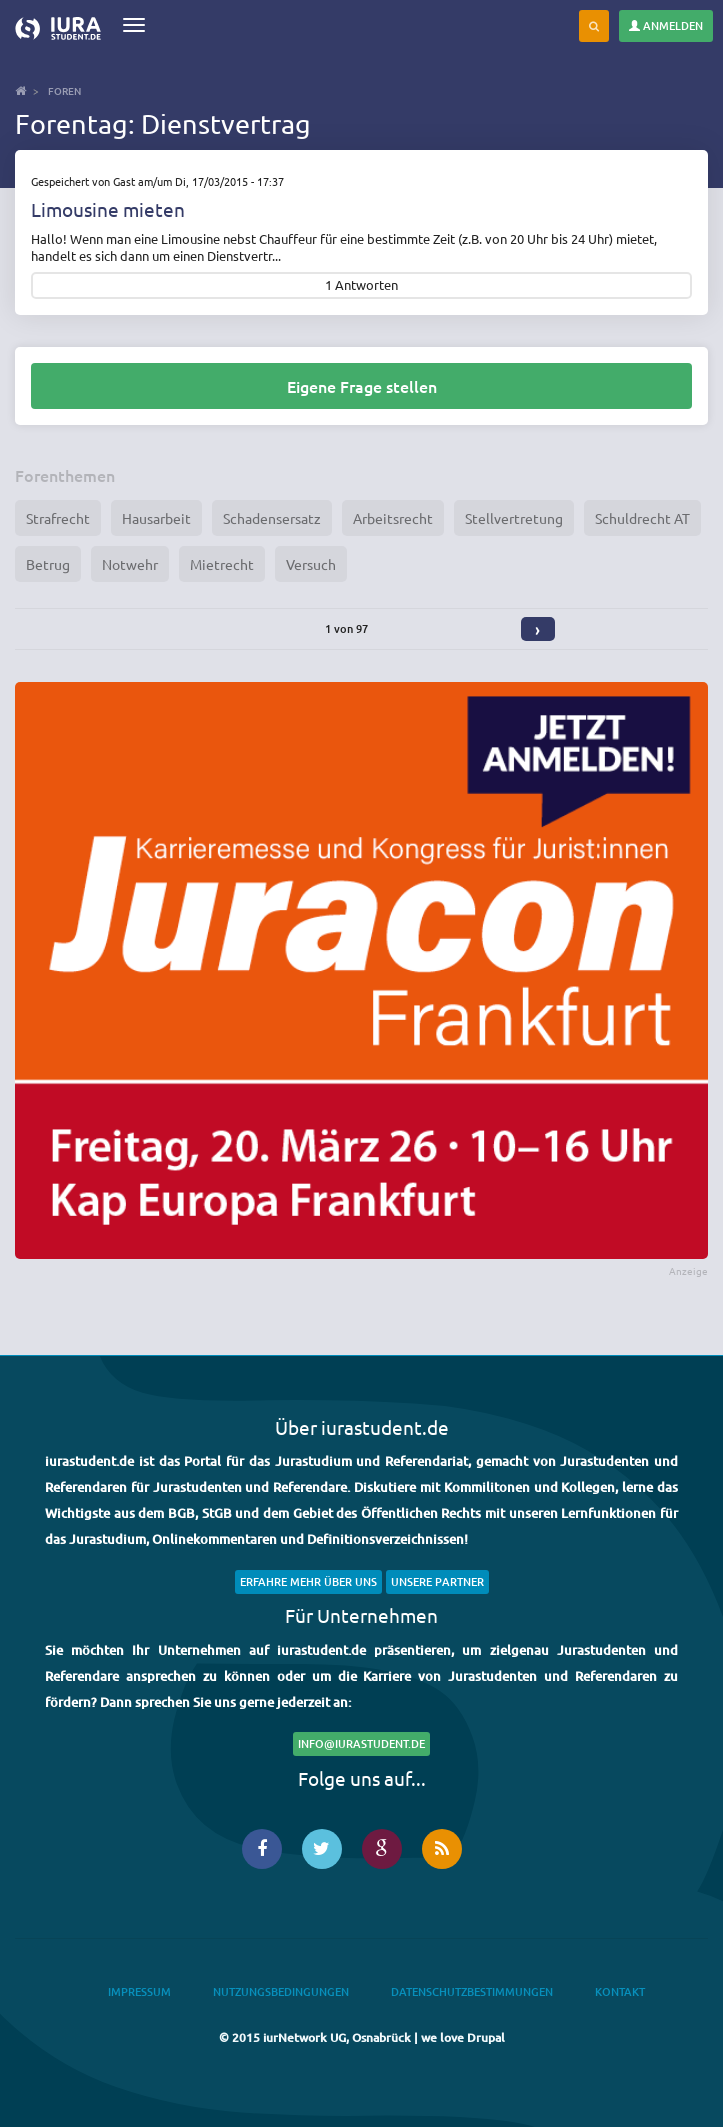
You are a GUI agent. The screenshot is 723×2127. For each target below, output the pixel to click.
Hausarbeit (156, 518)
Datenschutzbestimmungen (472, 1991)
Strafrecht (58, 518)
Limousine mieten (108, 209)
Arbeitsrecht (393, 518)
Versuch (311, 564)
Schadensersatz (272, 518)
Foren (64, 90)
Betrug (48, 564)
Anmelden (666, 25)
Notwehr (130, 564)
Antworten (366, 285)
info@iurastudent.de (361, 1743)
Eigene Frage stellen (362, 386)
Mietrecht (222, 564)
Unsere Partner (437, 1581)
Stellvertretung (514, 518)
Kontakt (620, 1991)
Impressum (139, 1991)
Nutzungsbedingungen (281, 1991)
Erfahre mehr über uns (308, 1581)
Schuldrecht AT (642, 518)
